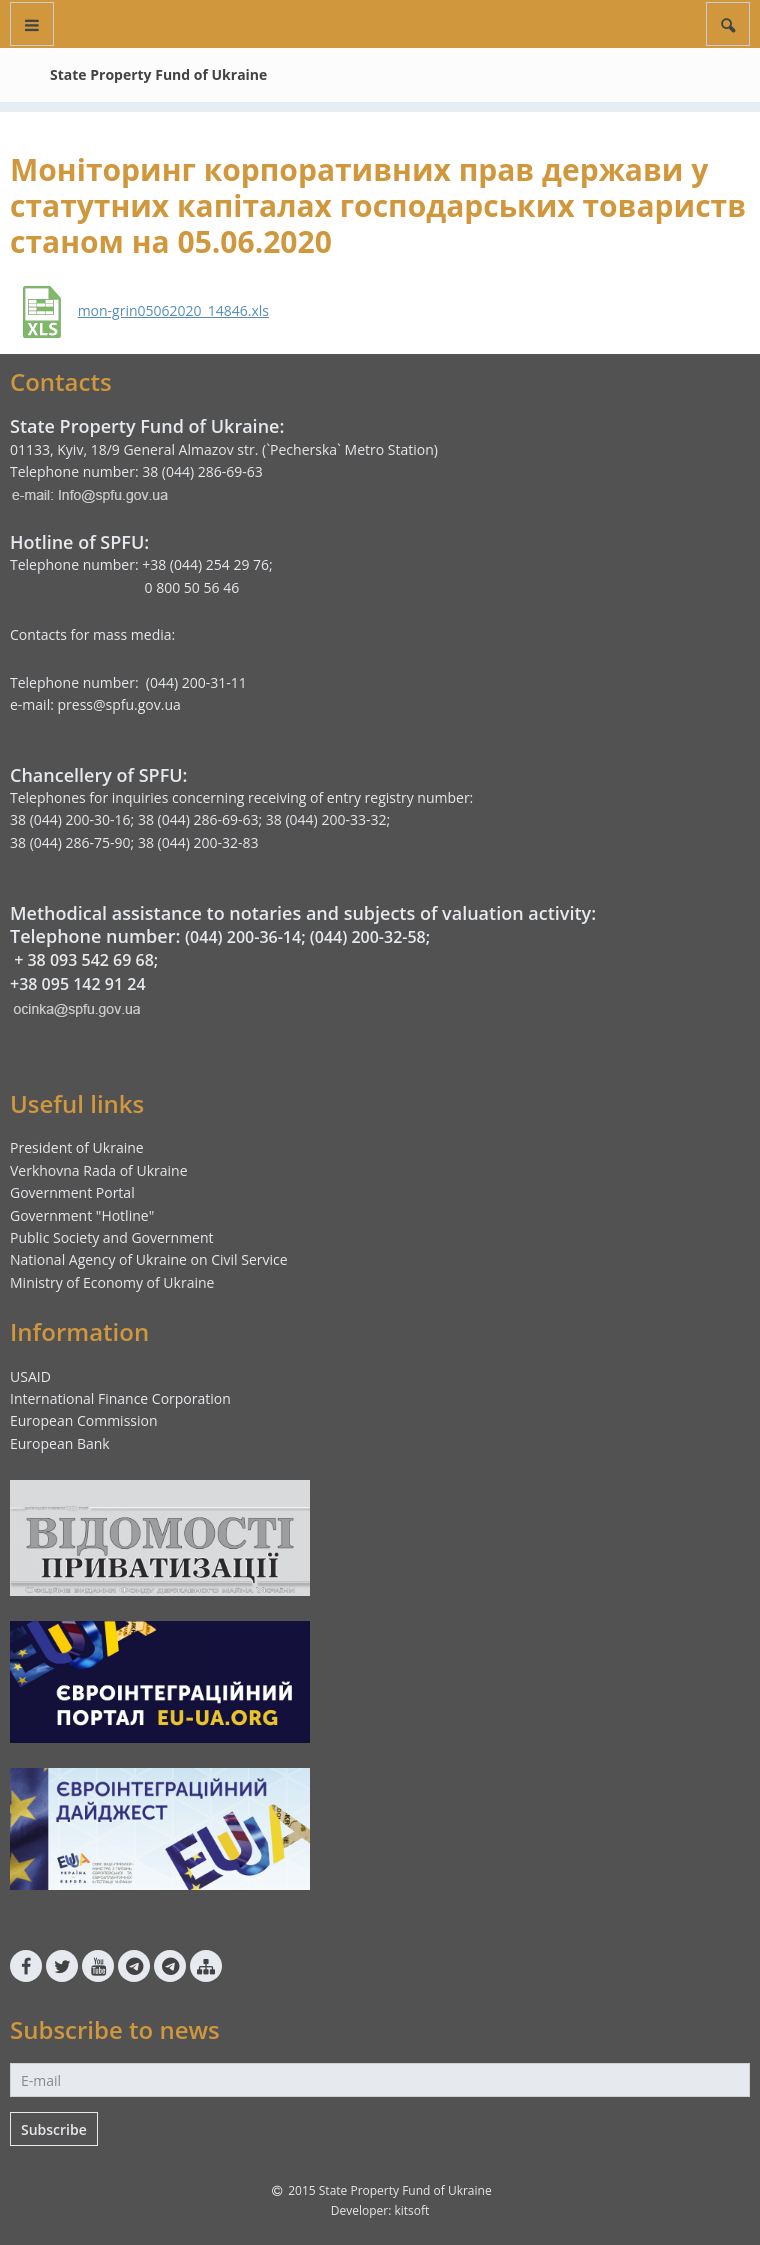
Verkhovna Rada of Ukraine (99, 1170)
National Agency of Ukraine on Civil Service (149, 1259)
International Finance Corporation (120, 1398)
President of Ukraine (77, 1147)
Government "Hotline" (82, 1215)
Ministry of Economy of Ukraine (112, 1282)
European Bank (60, 1443)
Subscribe (54, 2129)
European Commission (84, 1420)
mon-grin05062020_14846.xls (173, 311)
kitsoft (411, 2210)
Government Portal (72, 1192)
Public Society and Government (112, 1237)
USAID (30, 1376)
